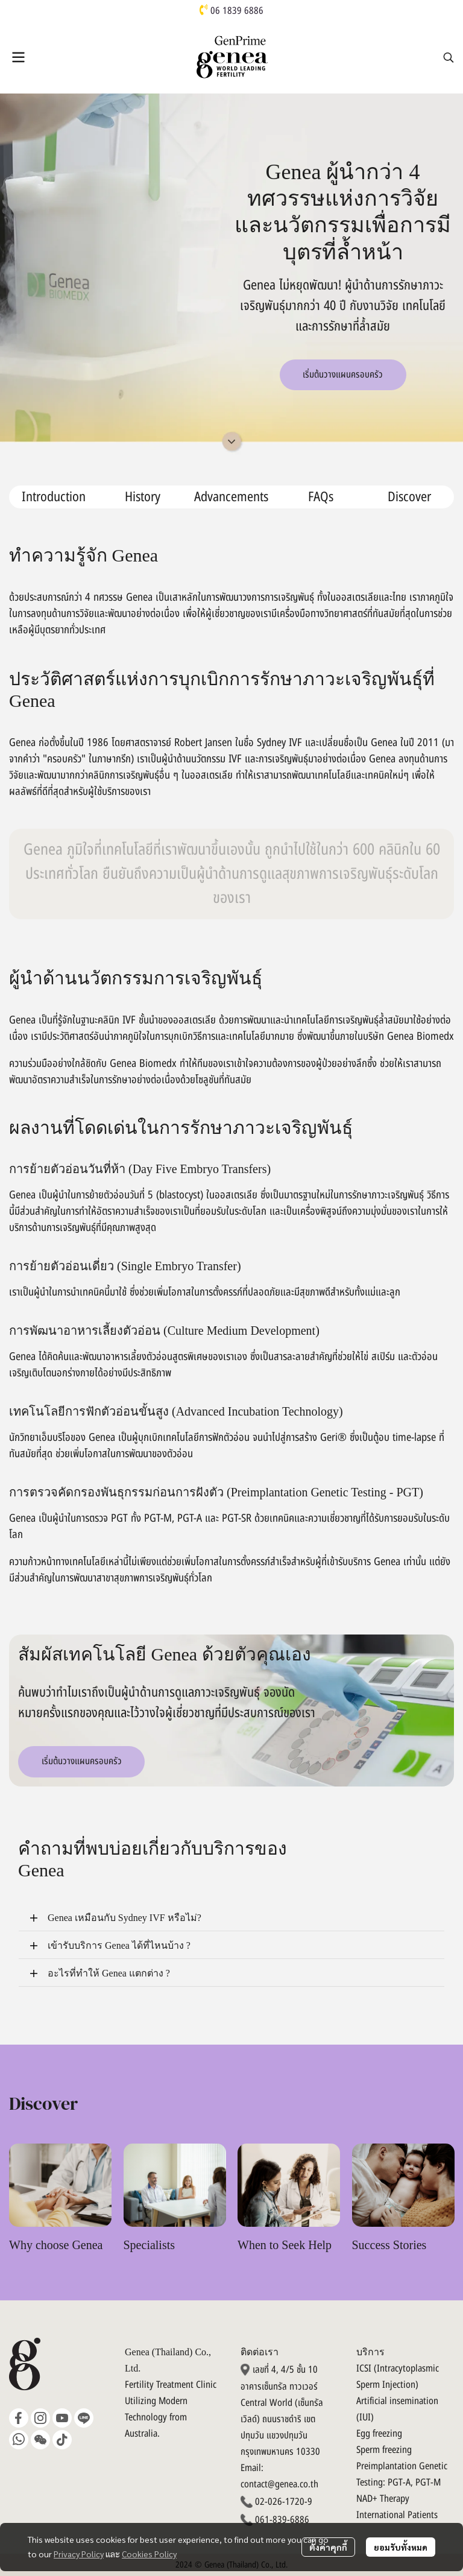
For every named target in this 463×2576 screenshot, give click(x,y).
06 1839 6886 (236, 11)
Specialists (149, 2245)
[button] (448, 57)
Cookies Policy (149, 2553)
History (142, 497)
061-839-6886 (282, 2520)
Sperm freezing (384, 2450)
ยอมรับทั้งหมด (400, 2547)
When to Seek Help (285, 2245)
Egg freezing (379, 2433)
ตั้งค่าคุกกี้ (328, 2547)
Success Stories (389, 2245)
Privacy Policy (79, 2553)
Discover (409, 497)
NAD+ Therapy (382, 2499)
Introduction (54, 497)
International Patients (397, 2515)
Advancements (231, 497)
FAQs (320, 497)
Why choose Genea (56, 2245)
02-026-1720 (279, 2502)
